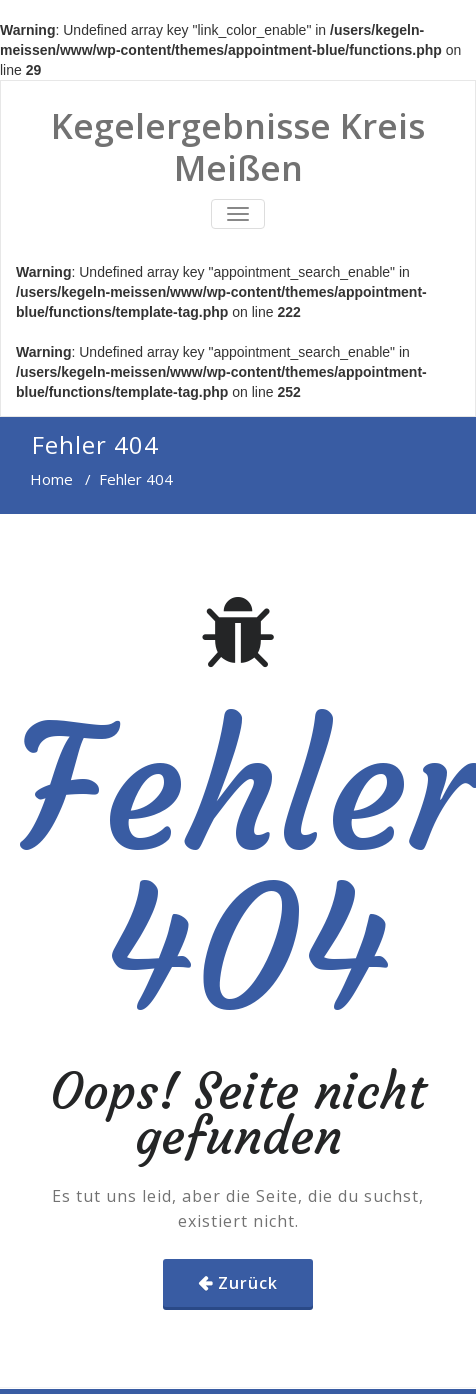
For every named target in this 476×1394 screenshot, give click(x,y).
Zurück (248, 1283)
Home (51, 479)
